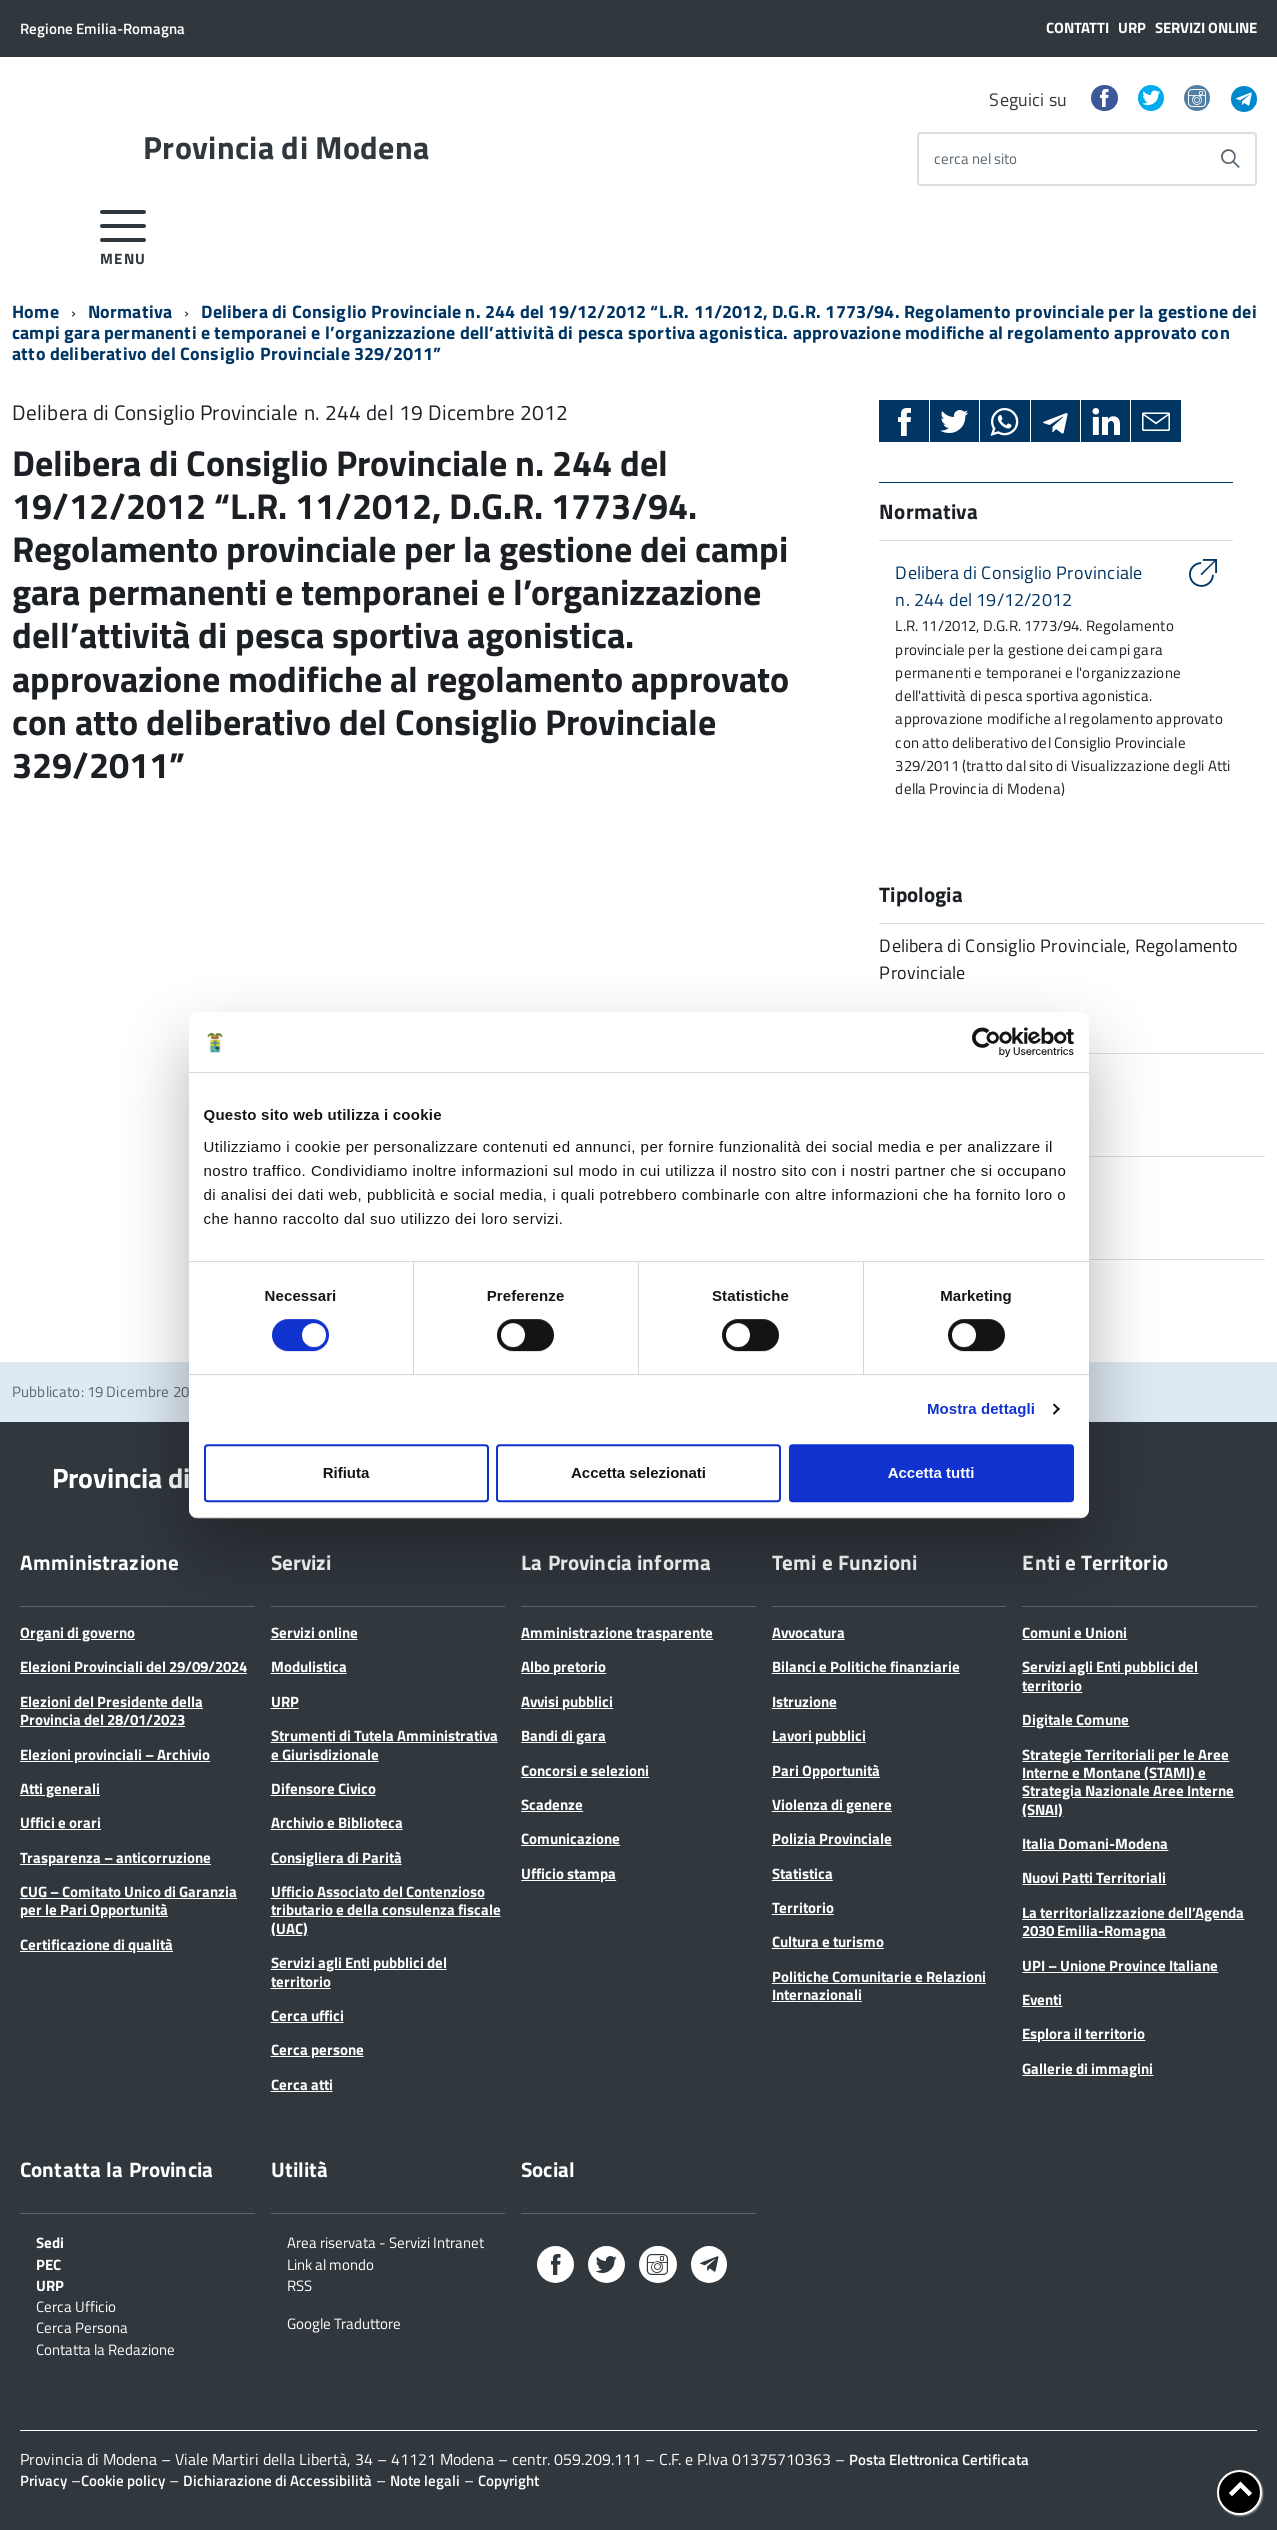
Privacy (43, 2480)
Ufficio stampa (568, 1873)
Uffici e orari (60, 1822)
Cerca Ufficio (76, 2305)
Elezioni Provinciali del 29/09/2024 (133, 1666)
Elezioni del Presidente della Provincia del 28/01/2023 (111, 1710)
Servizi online (1206, 27)
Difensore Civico (323, 1788)
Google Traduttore (344, 2322)
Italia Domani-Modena (1095, 1843)
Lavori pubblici (819, 1735)
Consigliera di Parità (336, 1857)
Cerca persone (317, 2049)
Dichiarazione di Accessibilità (277, 2480)
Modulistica (309, 1666)
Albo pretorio (563, 1666)
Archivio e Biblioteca (337, 1822)
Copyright (508, 2480)
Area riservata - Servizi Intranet (385, 2241)
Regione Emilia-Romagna (102, 28)
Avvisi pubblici (567, 1701)
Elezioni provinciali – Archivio (115, 1754)
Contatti (1077, 27)
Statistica (802, 1873)
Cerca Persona (82, 2326)
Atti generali (60, 1788)
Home (35, 311)
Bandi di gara (563, 1735)
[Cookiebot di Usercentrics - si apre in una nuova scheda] (986, 1042)
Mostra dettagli (981, 1408)
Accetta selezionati (638, 1472)
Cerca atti (302, 2084)
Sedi (50, 2241)
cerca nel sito (975, 158)
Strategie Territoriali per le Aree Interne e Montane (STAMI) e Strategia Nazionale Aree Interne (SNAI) (1128, 1782)
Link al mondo (330, 2263)
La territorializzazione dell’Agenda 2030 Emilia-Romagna (1133, 1921)
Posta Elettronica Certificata (939, 2459)
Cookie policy (123, 2480)
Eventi (1042, 1999)
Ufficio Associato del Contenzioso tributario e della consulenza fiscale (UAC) (386, 1910)
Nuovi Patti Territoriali (1094, 1877)
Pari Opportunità (826, 1770)
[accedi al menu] (123, 234)
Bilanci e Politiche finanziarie (866, 1666)
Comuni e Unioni (1074, 1632)
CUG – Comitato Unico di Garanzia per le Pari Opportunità (128, 1900)
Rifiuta (346, 1472)
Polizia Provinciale (832, 1838)
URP (1132, 27)
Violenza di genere (832, 1804)
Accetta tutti (931, 1472)
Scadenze (552, 1804)
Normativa (130, 311)
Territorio (803, 1907)
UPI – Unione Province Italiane (1120, 1965)
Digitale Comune (1075, 1719)
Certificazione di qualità (96, 1944)
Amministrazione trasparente (617, 1632)
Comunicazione (570, 1838)
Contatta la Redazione (105, 2348)
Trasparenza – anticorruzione (115, 1857)
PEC (48, 2263)
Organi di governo (77, 1632)
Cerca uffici (307, 2015)
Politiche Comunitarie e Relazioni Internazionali (879, 1985)
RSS (299, 2284)
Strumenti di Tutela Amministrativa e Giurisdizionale (384, 1744)
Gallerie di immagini (1087, 2068)
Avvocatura (808, 1632)
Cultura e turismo (828, 1941)
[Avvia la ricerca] (1230, 159)
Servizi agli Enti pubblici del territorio (359, 1971)
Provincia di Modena (286, 147)
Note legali (425, 2480)
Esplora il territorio (1083, 2033)
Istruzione (804, 1701)
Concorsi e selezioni (585, 1770)
